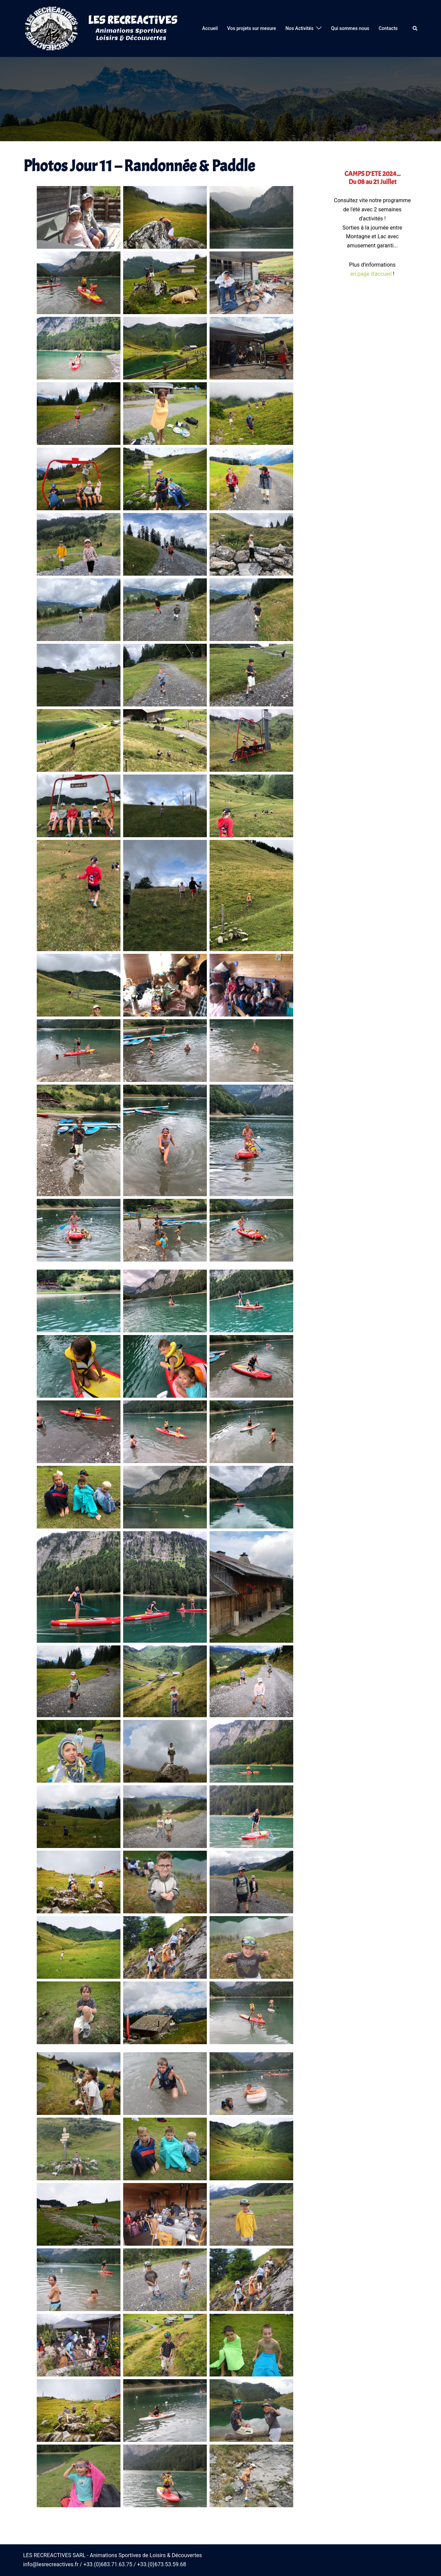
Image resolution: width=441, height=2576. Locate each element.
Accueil (210, 28)
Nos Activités (299, 28)
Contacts (388, 28)
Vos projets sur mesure (251, 28)
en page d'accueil (370, 274)
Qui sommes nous (350, 28)
